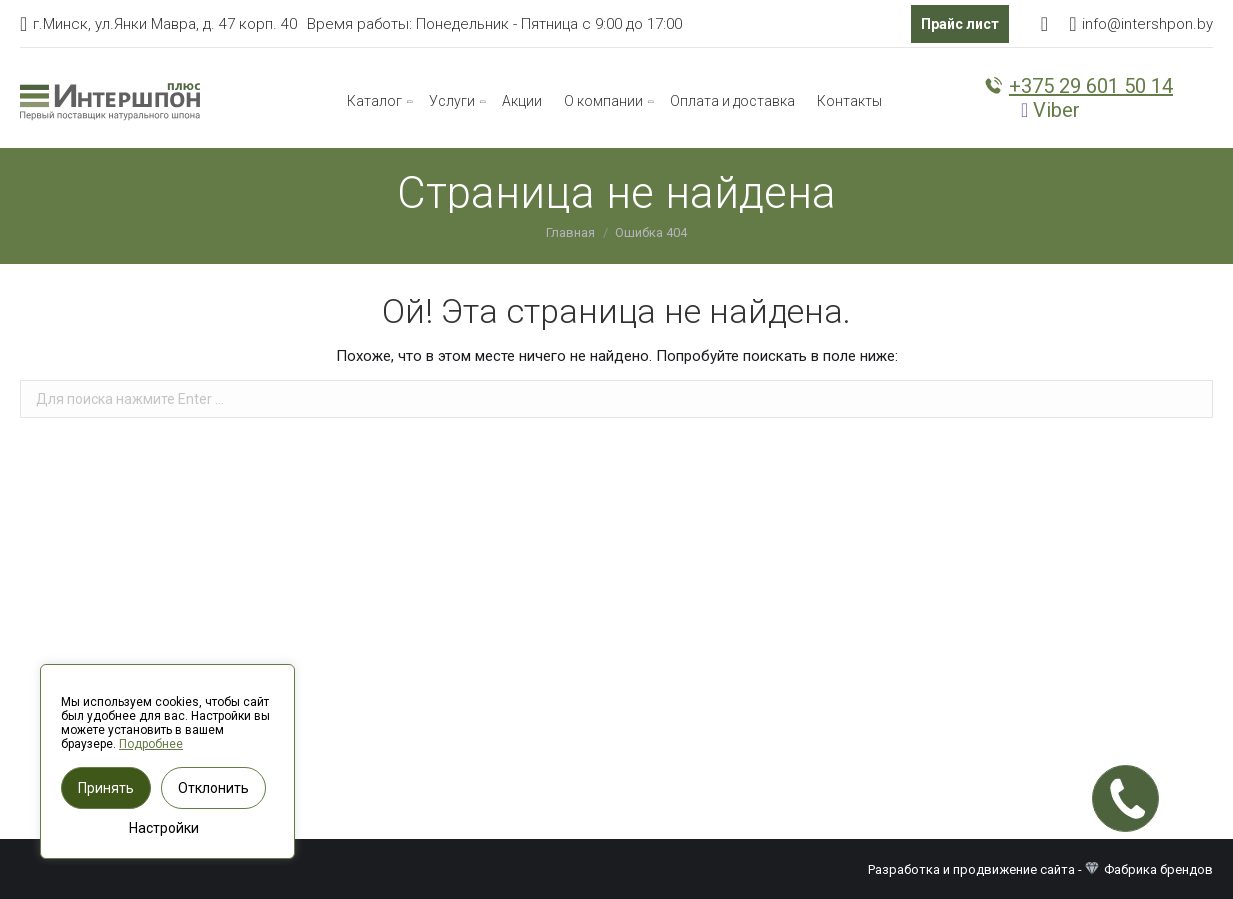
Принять (106, 788)
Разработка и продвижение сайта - (986, 869)
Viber (1050, 110)
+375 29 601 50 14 (1078, 86)
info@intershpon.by (1147, 24)
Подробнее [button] (151, 744)
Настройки (164, 828)
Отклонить (213, 788)
